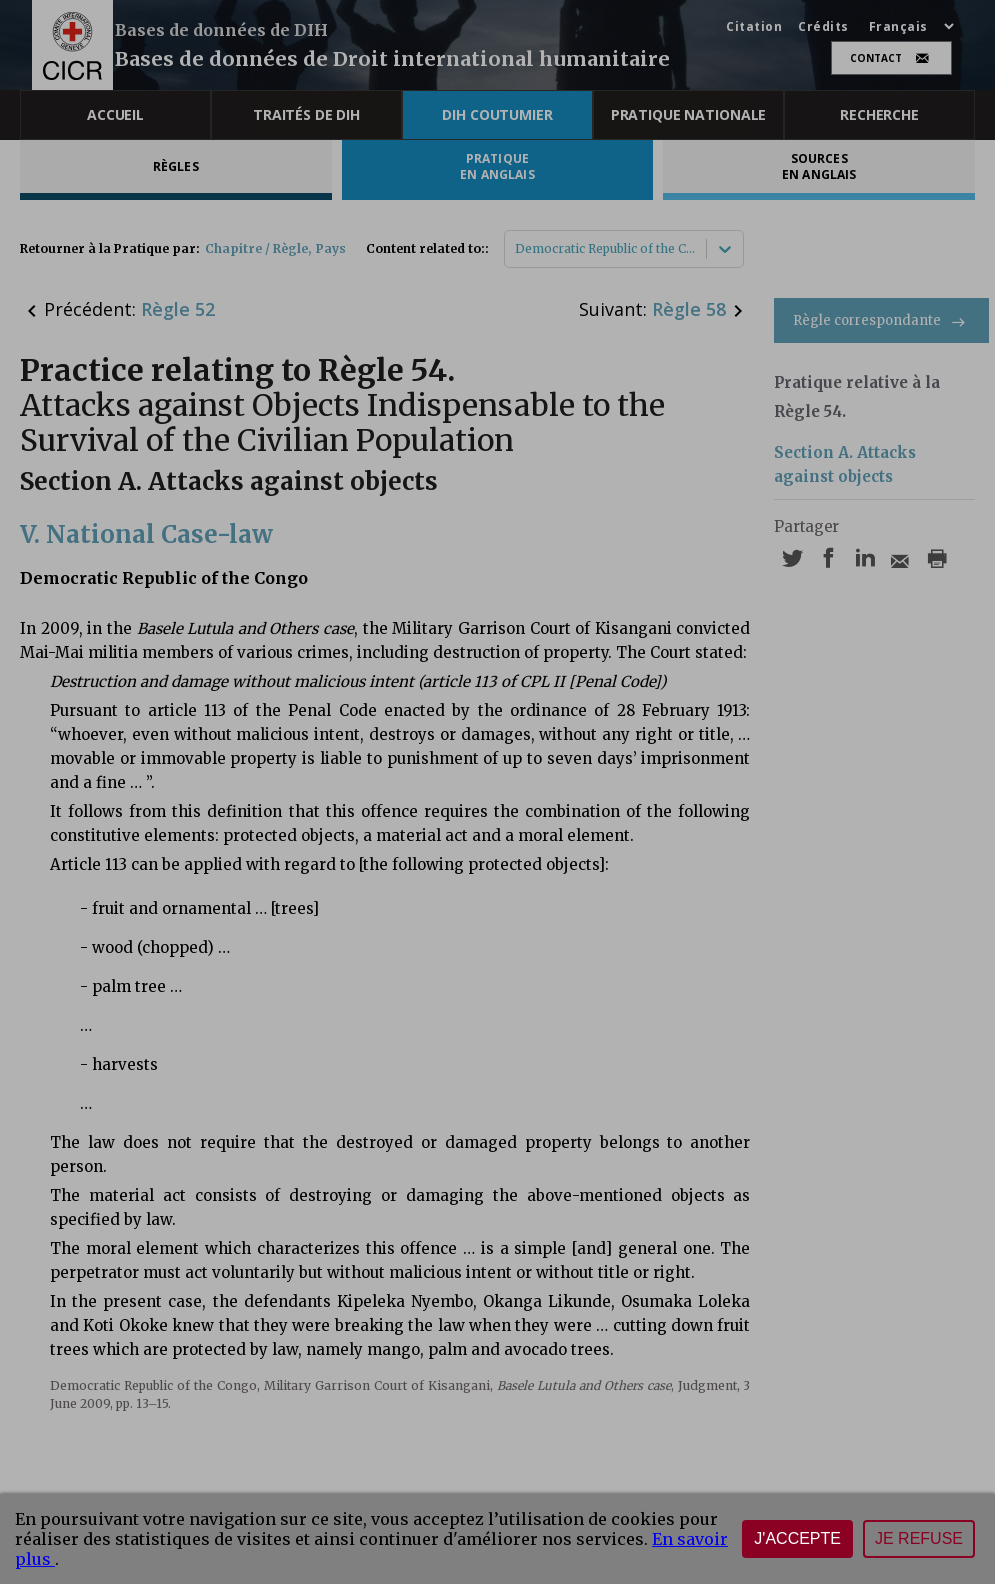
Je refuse (919, 1538)
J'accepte (797, 1538)
